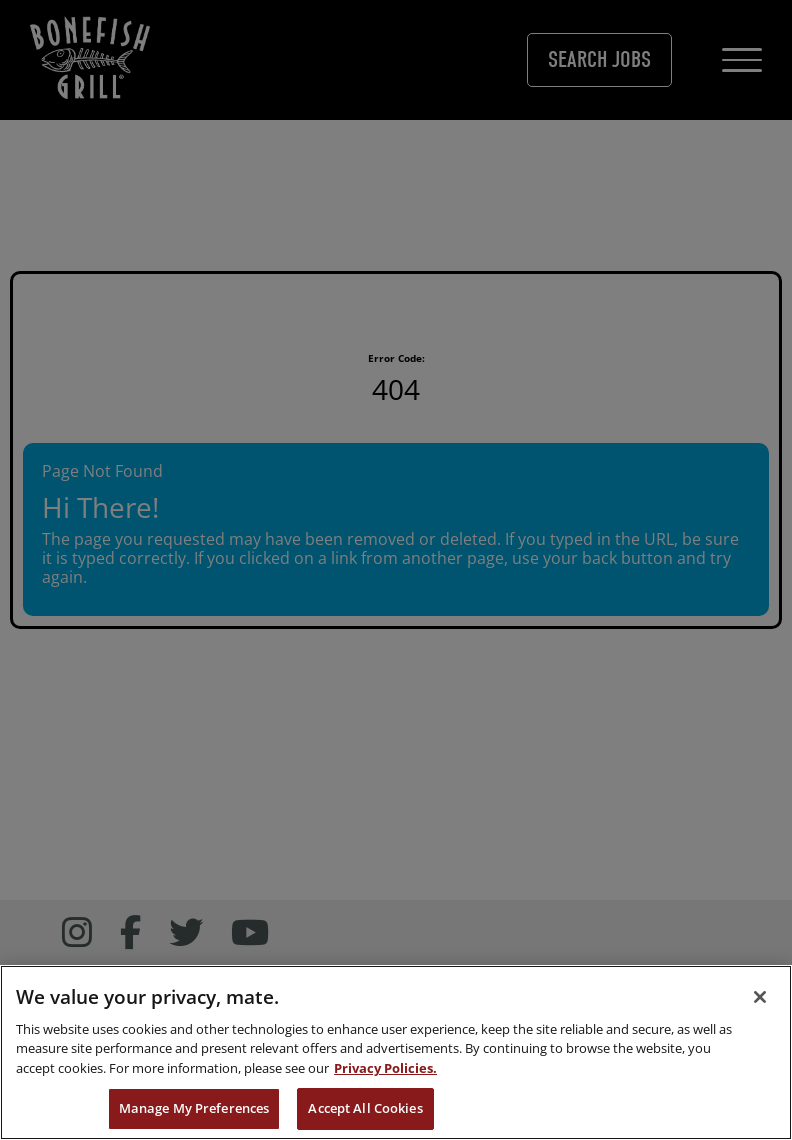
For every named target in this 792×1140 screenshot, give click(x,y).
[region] (396, 1052)
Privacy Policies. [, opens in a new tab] (385, 1068)
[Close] (760, 997)
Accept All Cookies (365, 1108)
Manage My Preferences (194, 1108)
